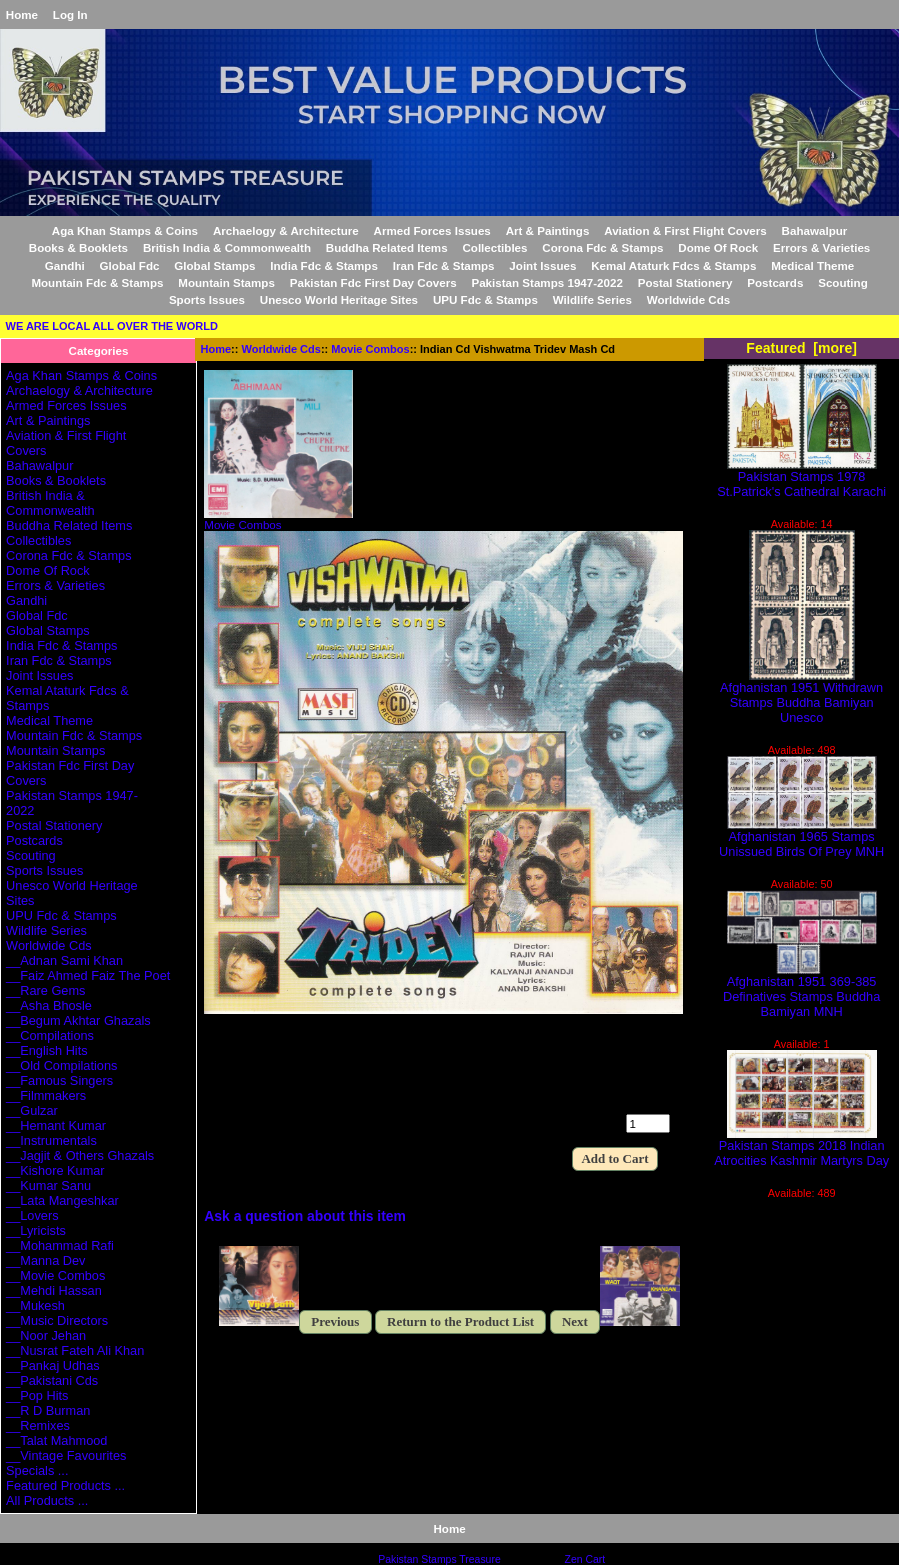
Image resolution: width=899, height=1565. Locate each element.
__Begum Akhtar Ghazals (78, 1020)
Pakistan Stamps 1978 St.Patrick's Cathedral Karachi (801, 478)
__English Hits (47, 1050)
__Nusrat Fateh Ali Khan (75, 1350)
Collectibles (494, 247)
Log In (70, 14)
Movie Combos (370, 349)
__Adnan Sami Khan (64, 960)
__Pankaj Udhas (53, 1365)
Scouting (843, 282)
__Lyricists (36, 1230)
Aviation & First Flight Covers (685, 230)
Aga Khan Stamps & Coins (125, 230)
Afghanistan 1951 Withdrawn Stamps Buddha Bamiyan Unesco (801, 696)
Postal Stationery (685, 282)
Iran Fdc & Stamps (444, 265)
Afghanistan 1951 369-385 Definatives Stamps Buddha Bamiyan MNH (801, 990)
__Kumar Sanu (48, 1185)
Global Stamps (214, 265)
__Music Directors (57, 1320)
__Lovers (32, 1215)
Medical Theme (812, 265)
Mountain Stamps (226, 282)
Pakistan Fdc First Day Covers (373, 282)
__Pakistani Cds (52, 1380)
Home (22, 14)
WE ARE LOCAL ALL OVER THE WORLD (112, 326)
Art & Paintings (548, 230)
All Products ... (47, 1500)
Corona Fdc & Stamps (602, 247)
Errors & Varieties (821, 247)
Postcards (775, 282)
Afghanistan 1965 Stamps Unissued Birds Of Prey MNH (801, 838)
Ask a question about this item (305, 1216)
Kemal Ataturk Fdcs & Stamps (673, 265)
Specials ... (37, 1470)
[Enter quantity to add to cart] (648, 1123)
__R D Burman (48, 1410)
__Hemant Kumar (56, 1125)
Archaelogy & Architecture (286, 230)
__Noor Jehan (46, 1335)
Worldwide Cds (281, 349)
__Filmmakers (46, 1095)
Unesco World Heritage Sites (339, 299)
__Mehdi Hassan (54, 1290)
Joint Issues (542, 265)
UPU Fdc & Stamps (485, 299)
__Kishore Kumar (55, 1170)
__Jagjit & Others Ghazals (80, 1155)
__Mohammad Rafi (60, 1245)
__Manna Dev (45, 1260)
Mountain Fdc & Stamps (97, 282)
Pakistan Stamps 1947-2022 (546, 282)
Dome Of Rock (718, 247)
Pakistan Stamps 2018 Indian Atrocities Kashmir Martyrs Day (801, 1147)
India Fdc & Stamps (324, 265)
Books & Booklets (78, 247)
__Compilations (50, 1035)
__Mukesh (35, 1305)
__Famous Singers (59, 1080)
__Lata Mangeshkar (62, 1200)
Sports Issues (207, 299)
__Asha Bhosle (49, 1005)
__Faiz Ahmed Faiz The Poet (88, 975)
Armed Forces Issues (432, 230)
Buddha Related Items (387, 247)
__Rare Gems (45, 990)
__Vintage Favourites (66, 1455)
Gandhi (65, 265)
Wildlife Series (592, 299)
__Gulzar (32, 1110)
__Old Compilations (61, 1065)
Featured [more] (801, 348)
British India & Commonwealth (227, 247)
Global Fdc (130, 265)
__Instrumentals (51, 1140)
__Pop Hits (37, 1395)
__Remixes (38, 1425)
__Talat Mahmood (56, 1440)
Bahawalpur (815, 230)
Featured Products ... (65, 1485)
